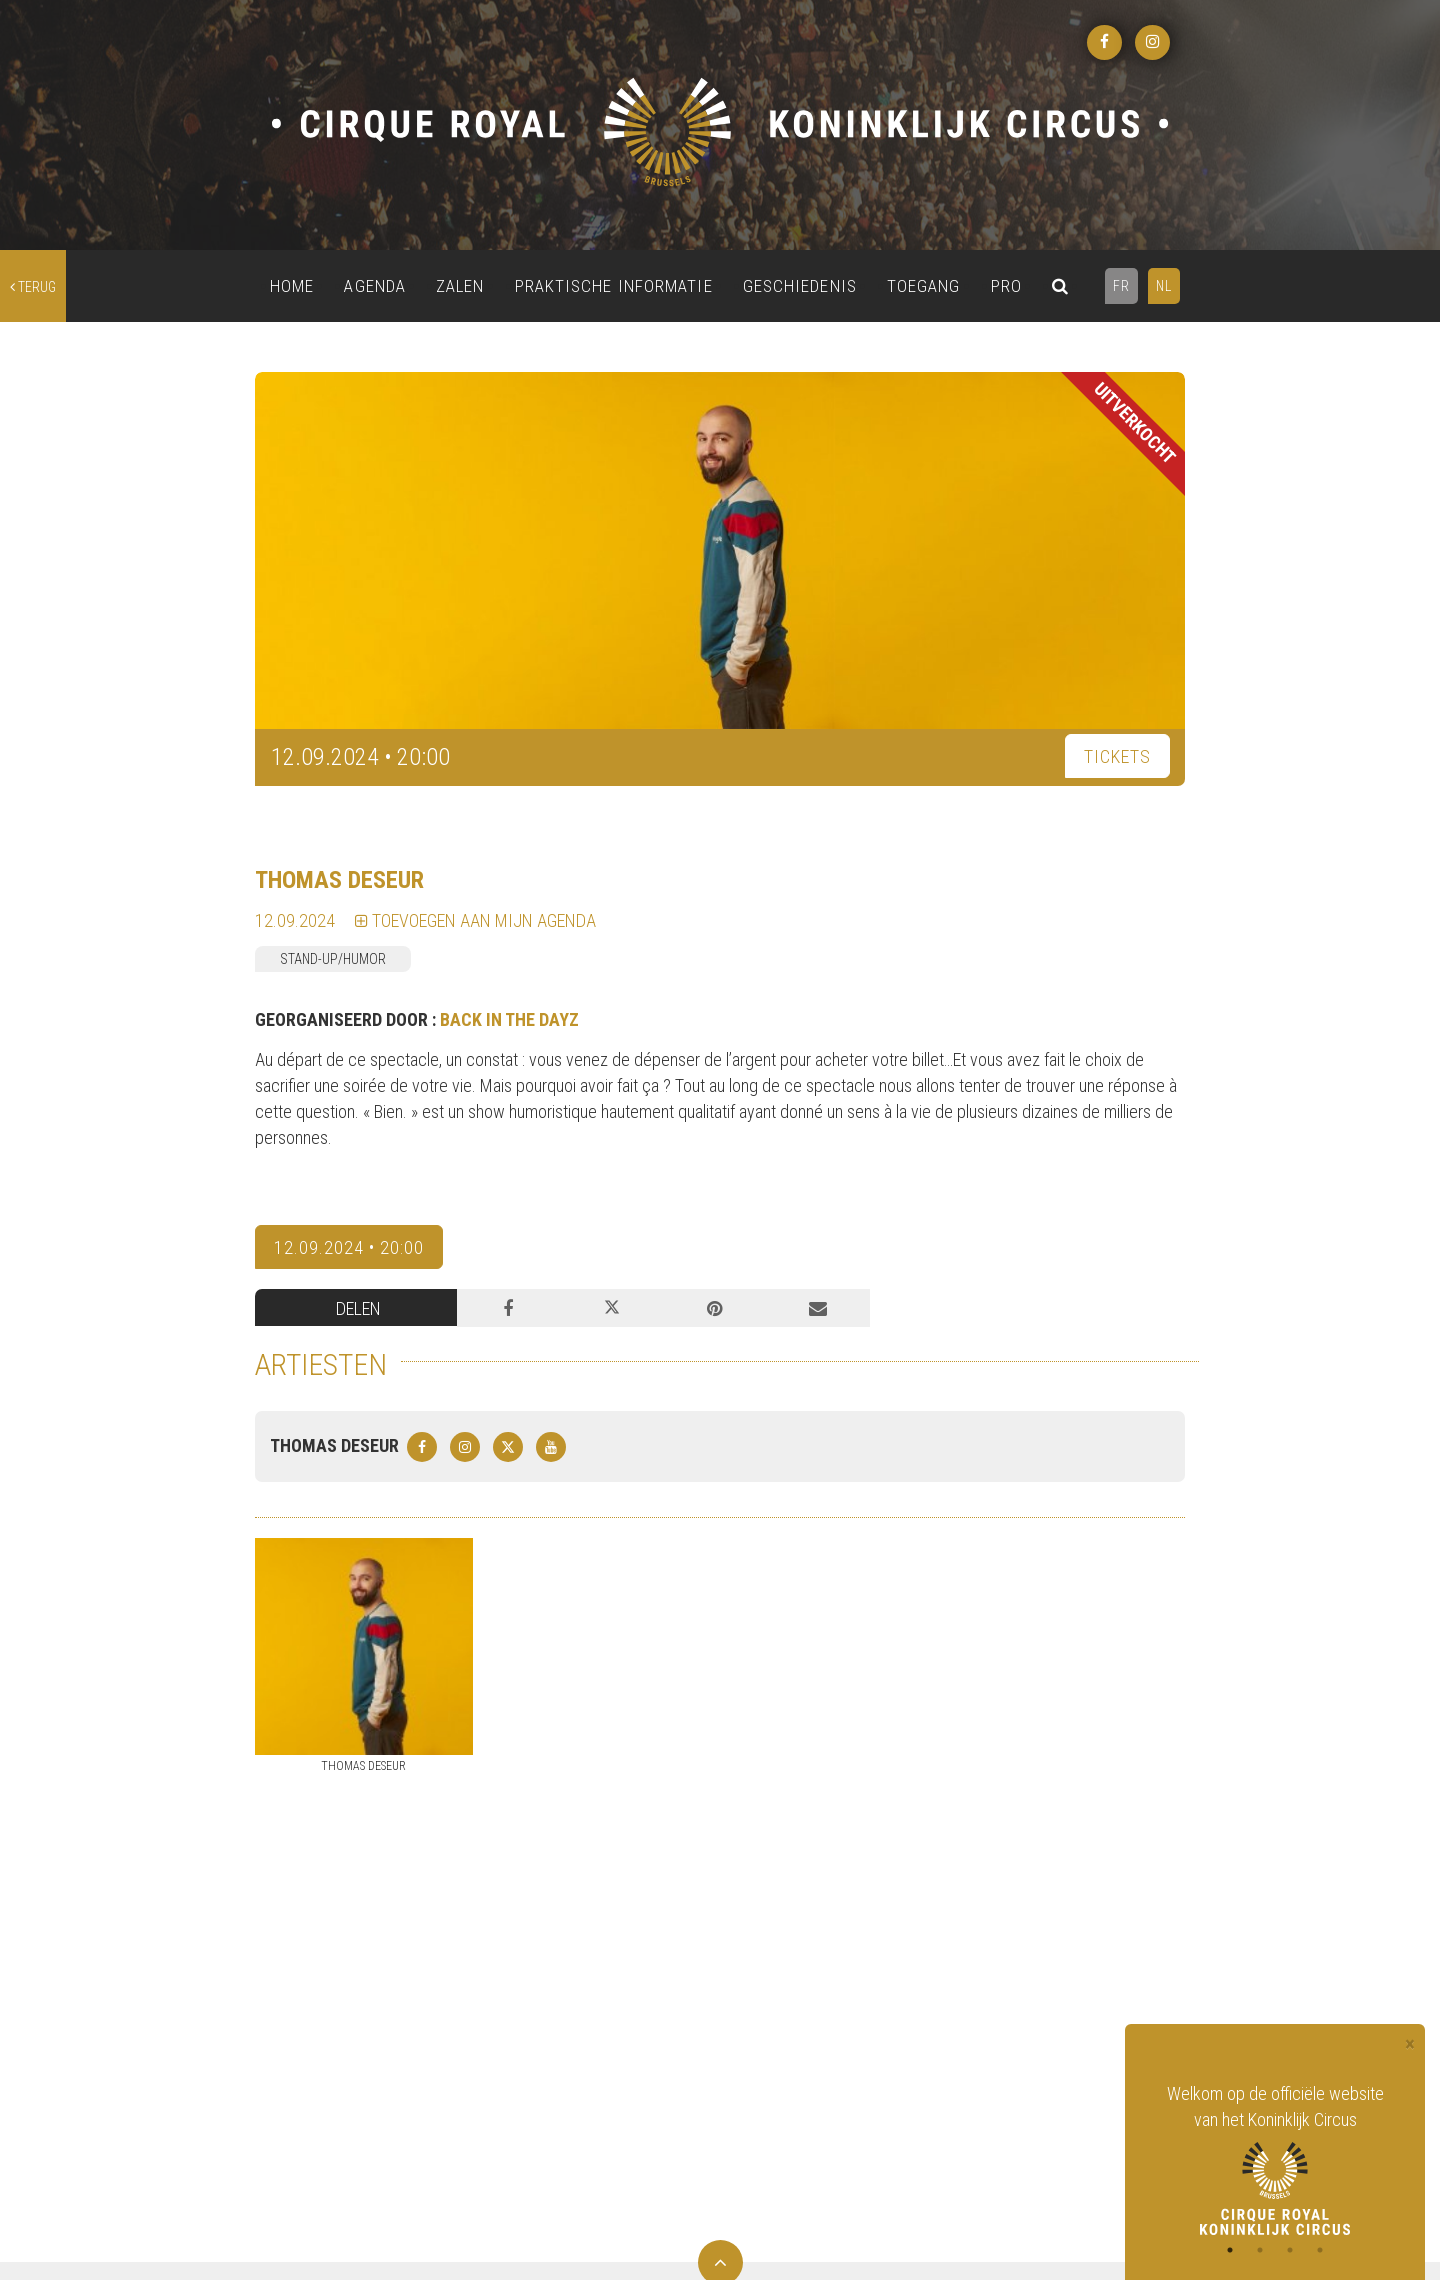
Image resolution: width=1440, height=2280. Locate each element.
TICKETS (1117, 756)
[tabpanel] (1275, 2158)
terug (33, 287)
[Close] (1410, 2044)
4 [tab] (1320, 2250)
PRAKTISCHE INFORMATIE (614, 286)
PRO (1006, 286)
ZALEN (460, 286)
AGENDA (375, 286)
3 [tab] (1290, 2250)
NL (1164, 286)
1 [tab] (1230, 2250)
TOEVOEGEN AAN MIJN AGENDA (475, 920)
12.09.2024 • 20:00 (349, 1247)
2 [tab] (1260, 2250)
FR (1121, 286)
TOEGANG (924, 286)
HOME (292, 286)
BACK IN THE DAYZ (509, 1019)
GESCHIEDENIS (800, 286)
